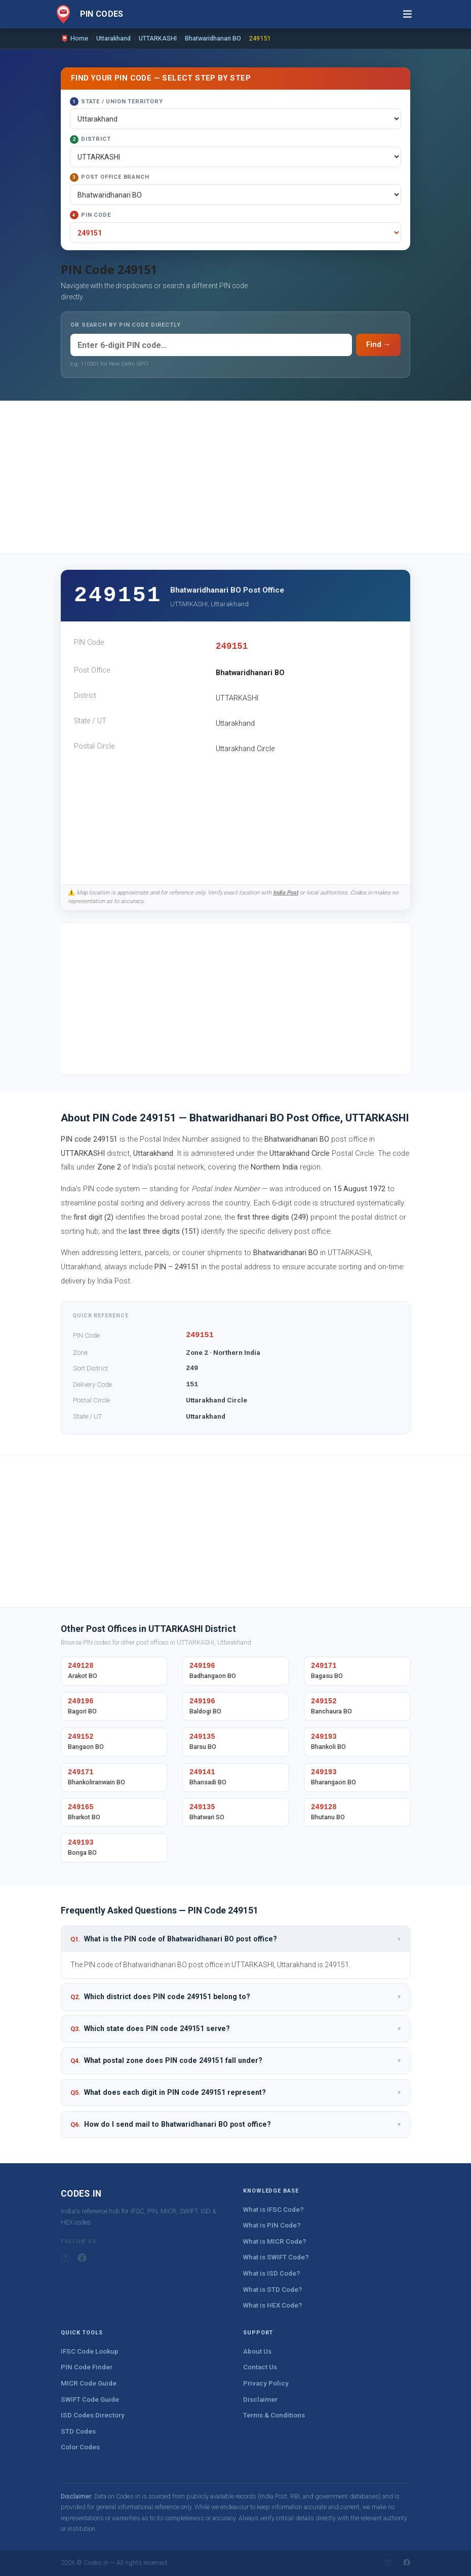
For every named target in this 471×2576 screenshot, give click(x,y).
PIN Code (90, 215)
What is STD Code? (272, 2289)
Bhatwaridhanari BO (213, 38)
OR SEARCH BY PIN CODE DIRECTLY (125, 325)
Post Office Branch (109, 177)
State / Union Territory (116, 101)
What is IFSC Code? (273, 2209)
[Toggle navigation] (407, 14)
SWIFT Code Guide (90, 2399)
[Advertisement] (235, 477)
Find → (378, 344)
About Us (257, 2351)
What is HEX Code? (272, 2305)
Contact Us (260, 2367)
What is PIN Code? (272, 2225)
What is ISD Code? (271, 2273)
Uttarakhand (113, 38)
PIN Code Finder (86, 2367)
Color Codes (80, 2447)
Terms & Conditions (274, 2415)
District (90, 139)
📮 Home (74, 38)
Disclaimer (260, 2399)
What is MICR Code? (274, 2241)
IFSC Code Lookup (90, 2351)
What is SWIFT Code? (276, 2257)
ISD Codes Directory (93, 2415)
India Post (285, 892)
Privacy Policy (266, 2383)
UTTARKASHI (158, 38)
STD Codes (78, 2431)
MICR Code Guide (88, 2383)
